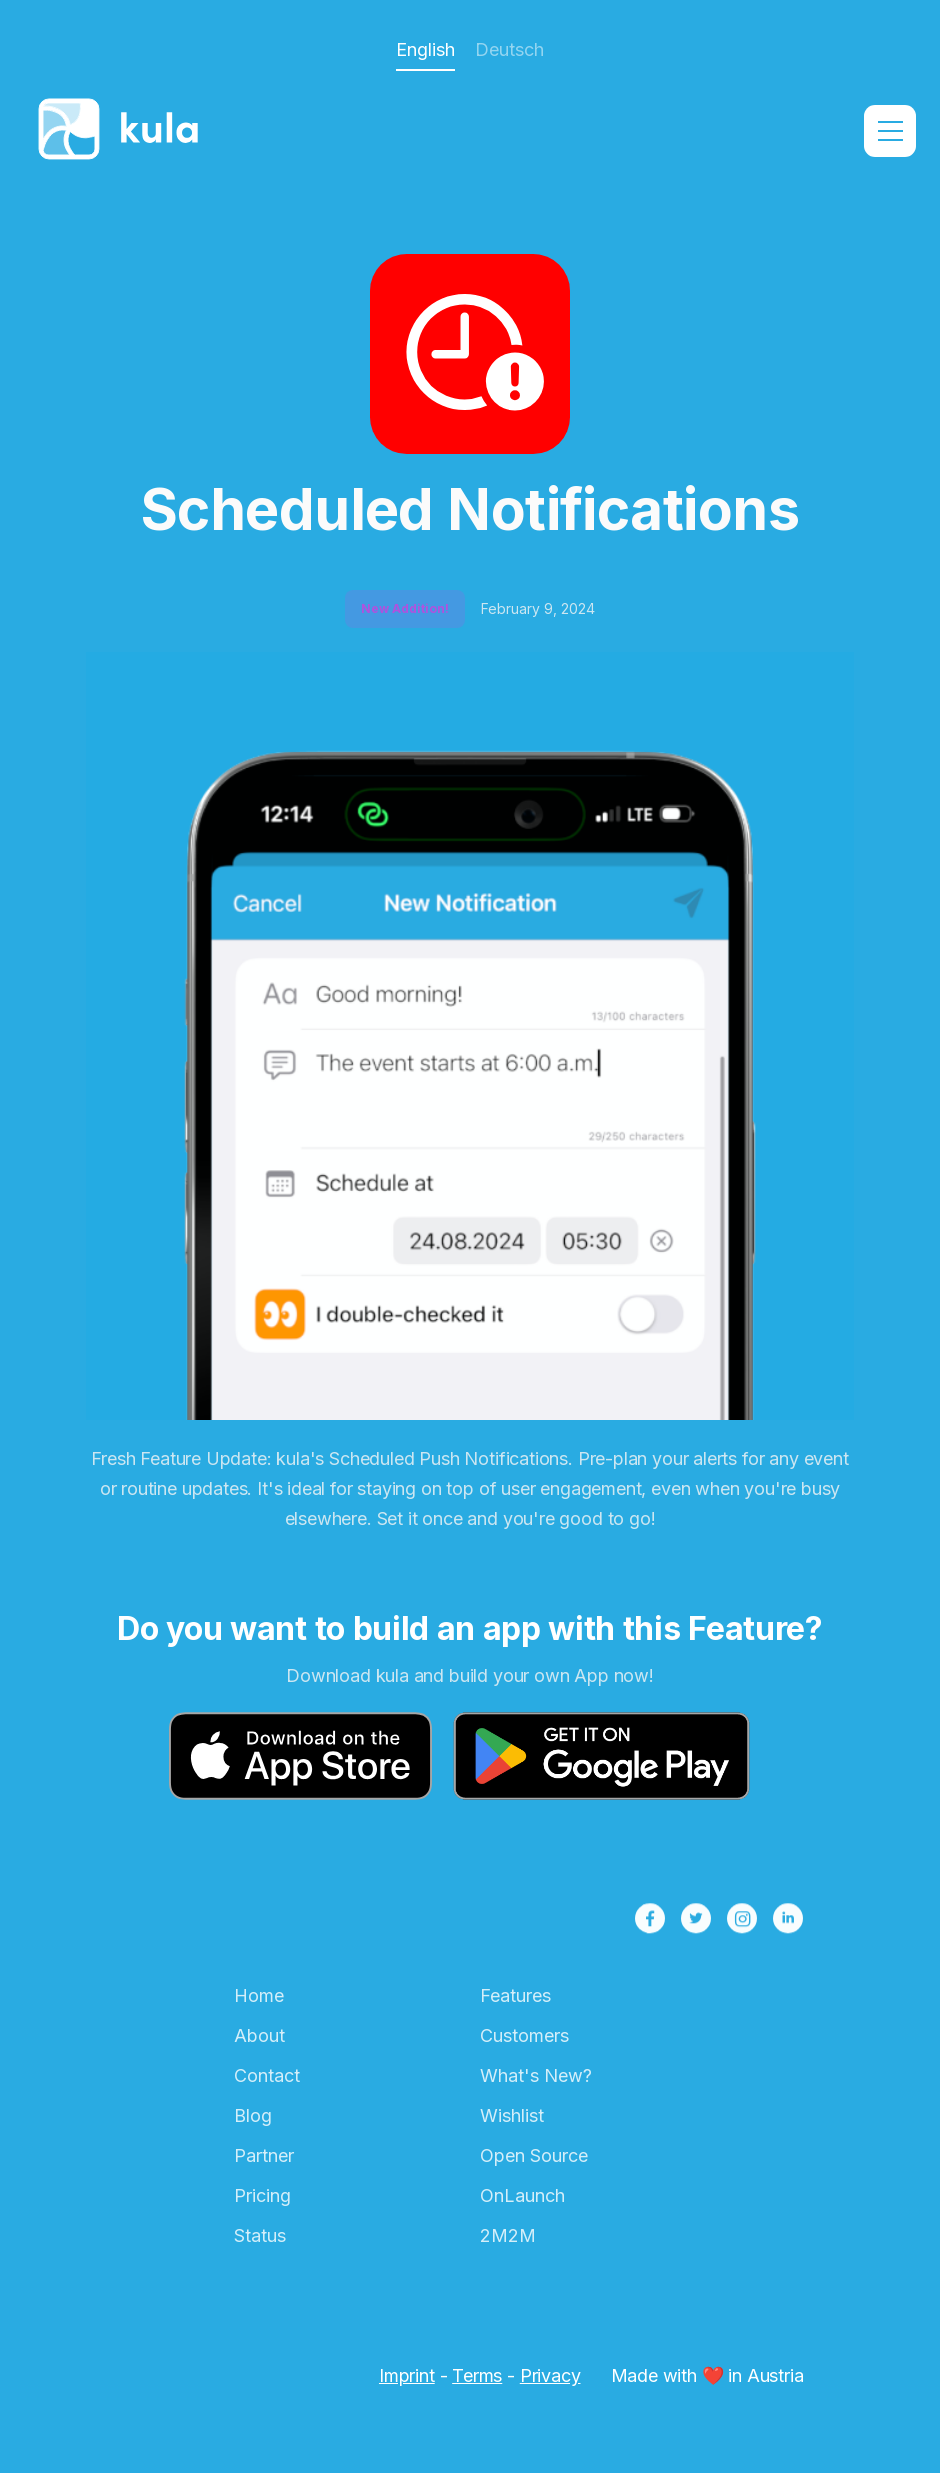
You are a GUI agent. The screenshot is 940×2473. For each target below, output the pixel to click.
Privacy (550, 2375)
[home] (124, 131)
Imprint (407, 2375)
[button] (890, 131)
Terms (477, 2375)
